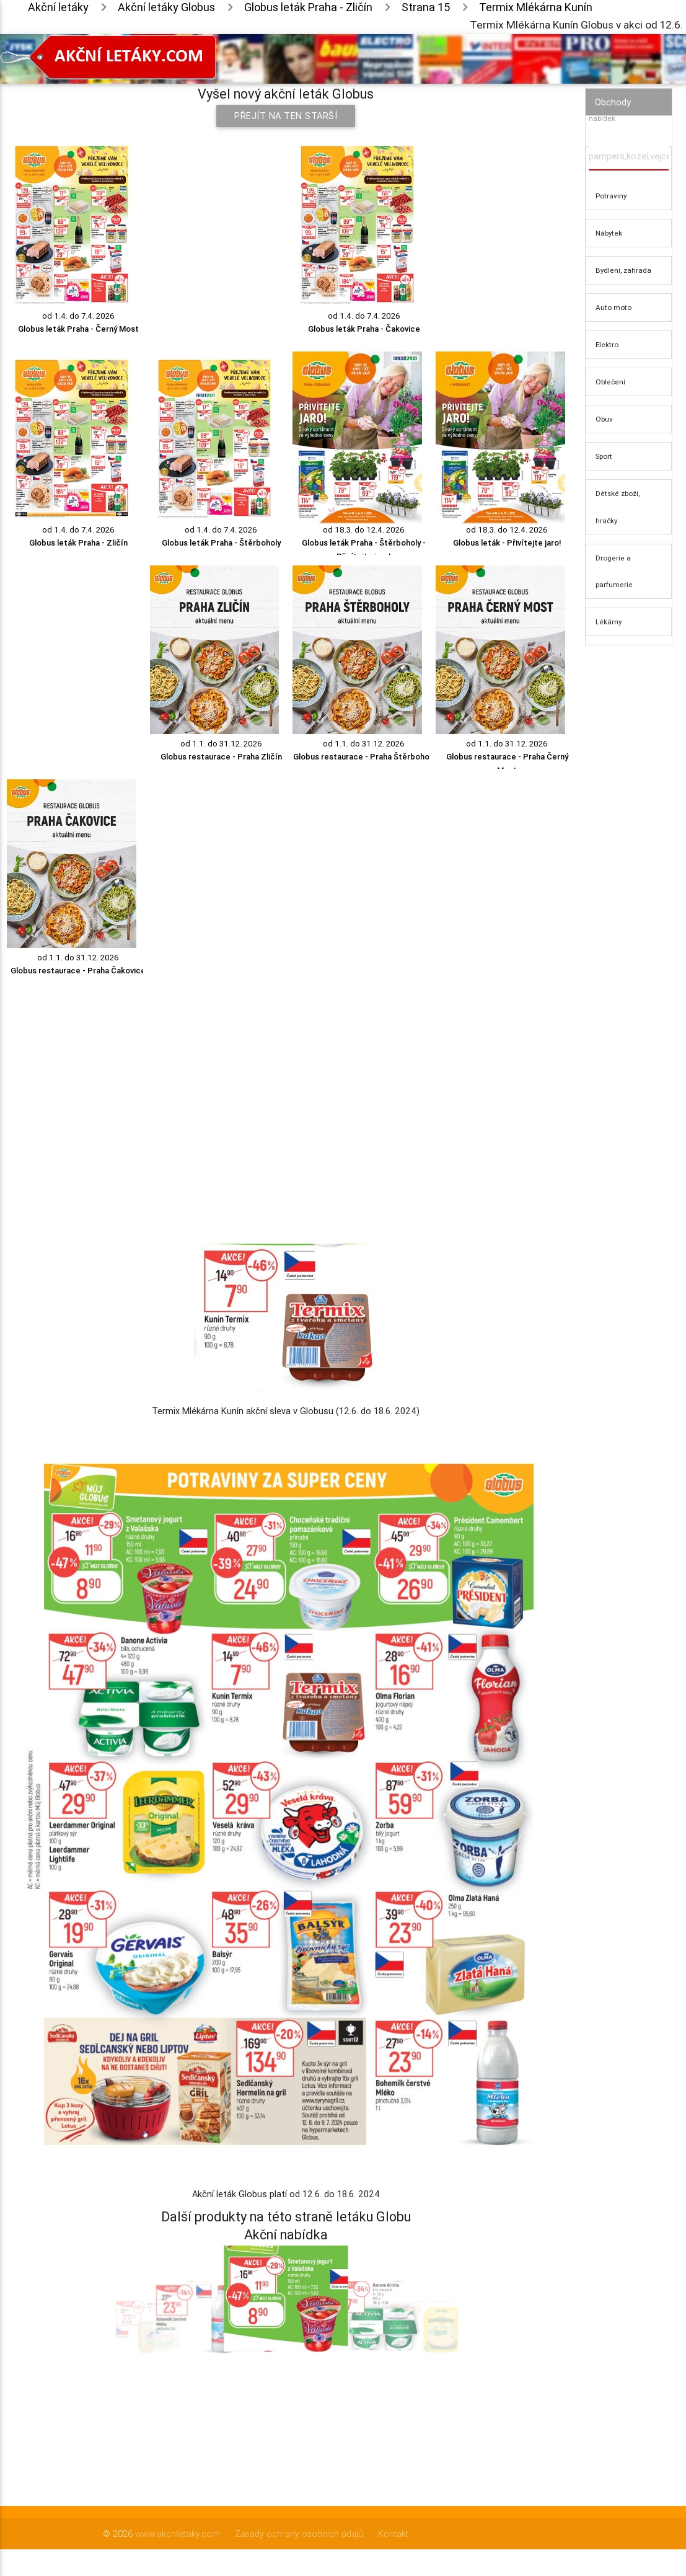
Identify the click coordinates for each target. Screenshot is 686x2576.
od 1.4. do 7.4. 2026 (78, 316)
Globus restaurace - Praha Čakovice (78, 970)
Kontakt (393, 2533)
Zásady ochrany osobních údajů (299, 2533)
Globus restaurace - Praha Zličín (221, 756)
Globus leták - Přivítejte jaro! (507, 543)
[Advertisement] (286, 1082)
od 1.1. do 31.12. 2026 (221, 743)
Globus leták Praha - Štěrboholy (221, 543)
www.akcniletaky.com (177, 2533)
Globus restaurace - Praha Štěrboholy (364, 756)
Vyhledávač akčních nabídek (622, 113)
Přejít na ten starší (285, 116)
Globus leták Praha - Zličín (78, 543)
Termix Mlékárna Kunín (535, 7)
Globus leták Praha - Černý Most (78, 329)
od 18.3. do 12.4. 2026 (364, 529)
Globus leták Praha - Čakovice (364, 329)
